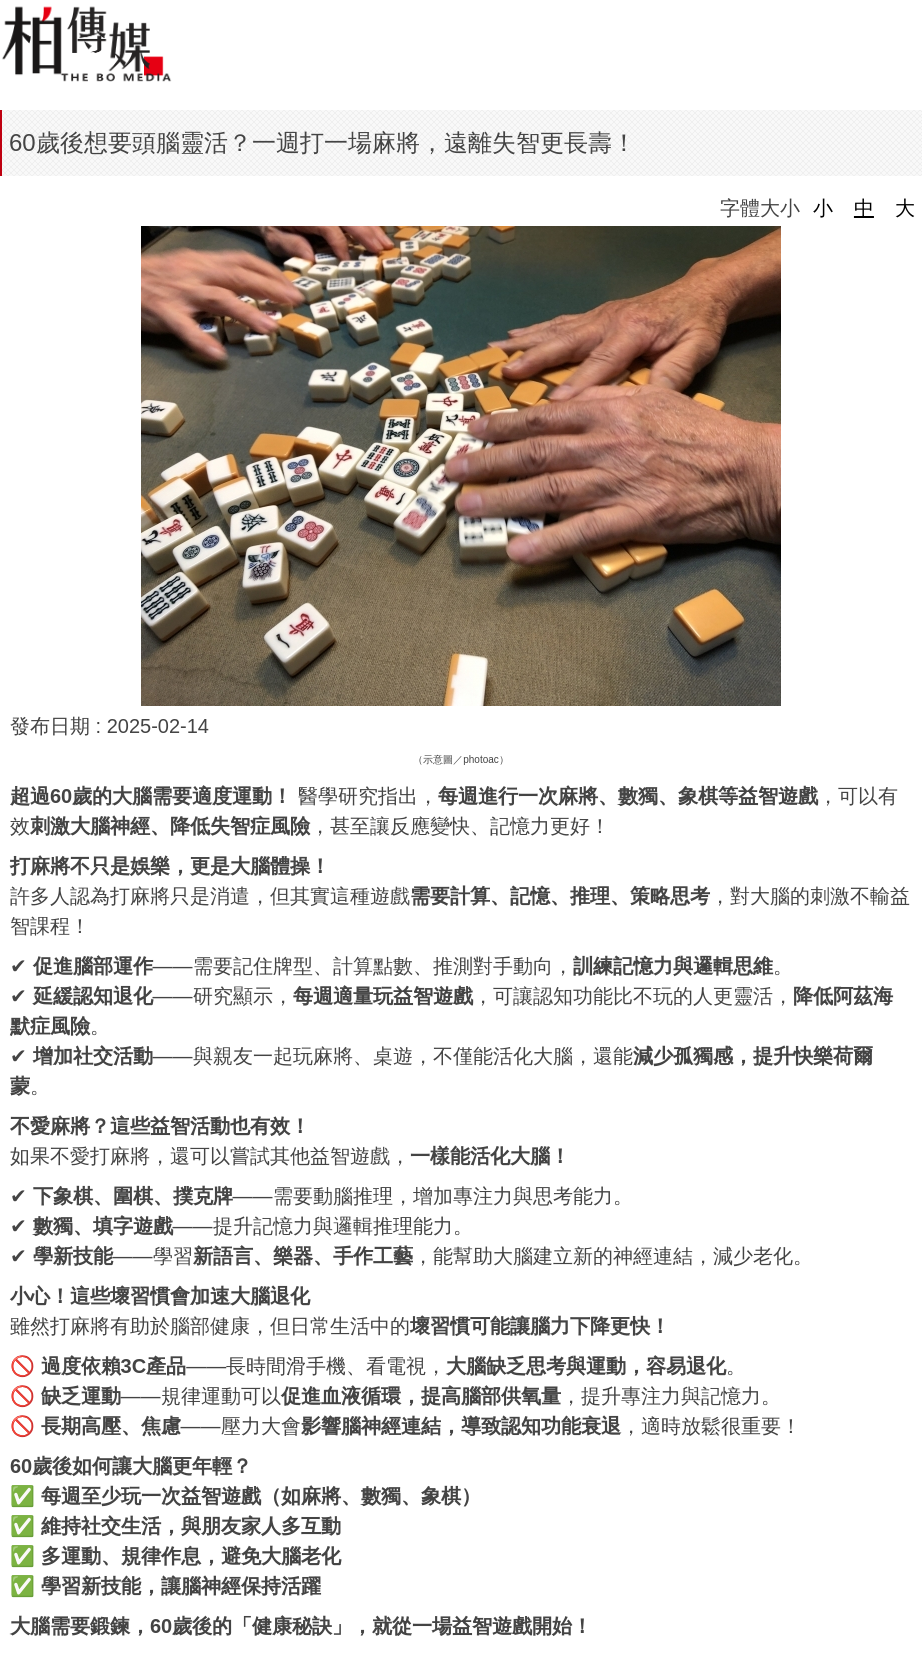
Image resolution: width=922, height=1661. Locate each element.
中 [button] (864, 208)
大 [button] (905, 208)
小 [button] (823, 208)
